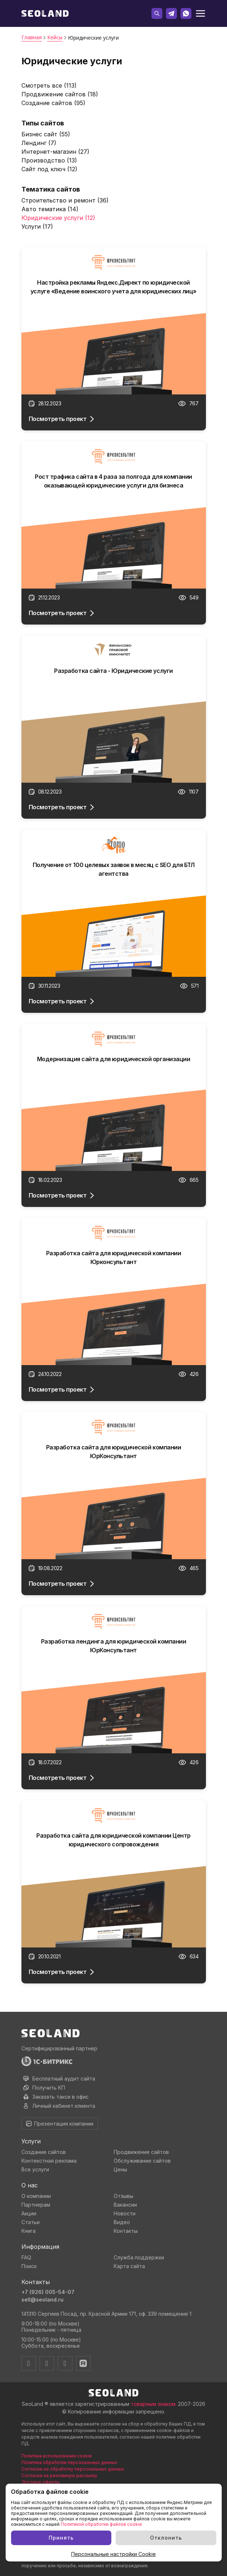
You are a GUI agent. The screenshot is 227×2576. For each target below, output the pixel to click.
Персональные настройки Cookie (113, 2554)
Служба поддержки (139, 2257)
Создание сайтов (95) (53, 103)
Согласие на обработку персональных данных (72, 2469)
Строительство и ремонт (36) (65, 200)
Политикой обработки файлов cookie (101, 2524)
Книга (28, 2231)
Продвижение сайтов (141, 2152)
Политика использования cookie (56, 2456)
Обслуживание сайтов (142, 2161)
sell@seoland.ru (42, 2299)
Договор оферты (40, 2482)
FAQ (26, 2257)
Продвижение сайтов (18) (59, 94)
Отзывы (123, 2196)
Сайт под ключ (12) (49, 169)
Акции (28, 2213)
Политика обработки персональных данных (69, 2462)
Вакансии (125, 2205)
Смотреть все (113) (49, 85)
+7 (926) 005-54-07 (47, 2292)
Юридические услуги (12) (58, 217)
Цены (120, 2169)
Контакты (126, 2231)
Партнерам (35, 2205)
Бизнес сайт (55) (45, 134)
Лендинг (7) (38, 143)
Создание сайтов (43, 2152)
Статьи (30, 2222)
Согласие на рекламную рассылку (59, 2475)
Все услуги (35, 2169)
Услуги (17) (37, 226)
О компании (36, 2196)
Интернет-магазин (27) (55, 151)
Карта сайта (129, 2266)
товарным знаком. (154, 2404)
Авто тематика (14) (49, 209)
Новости (124, 2213)
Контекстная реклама (49, 2161)
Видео (122, 2222)
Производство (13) (49, 160)
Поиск (29, 2266)
